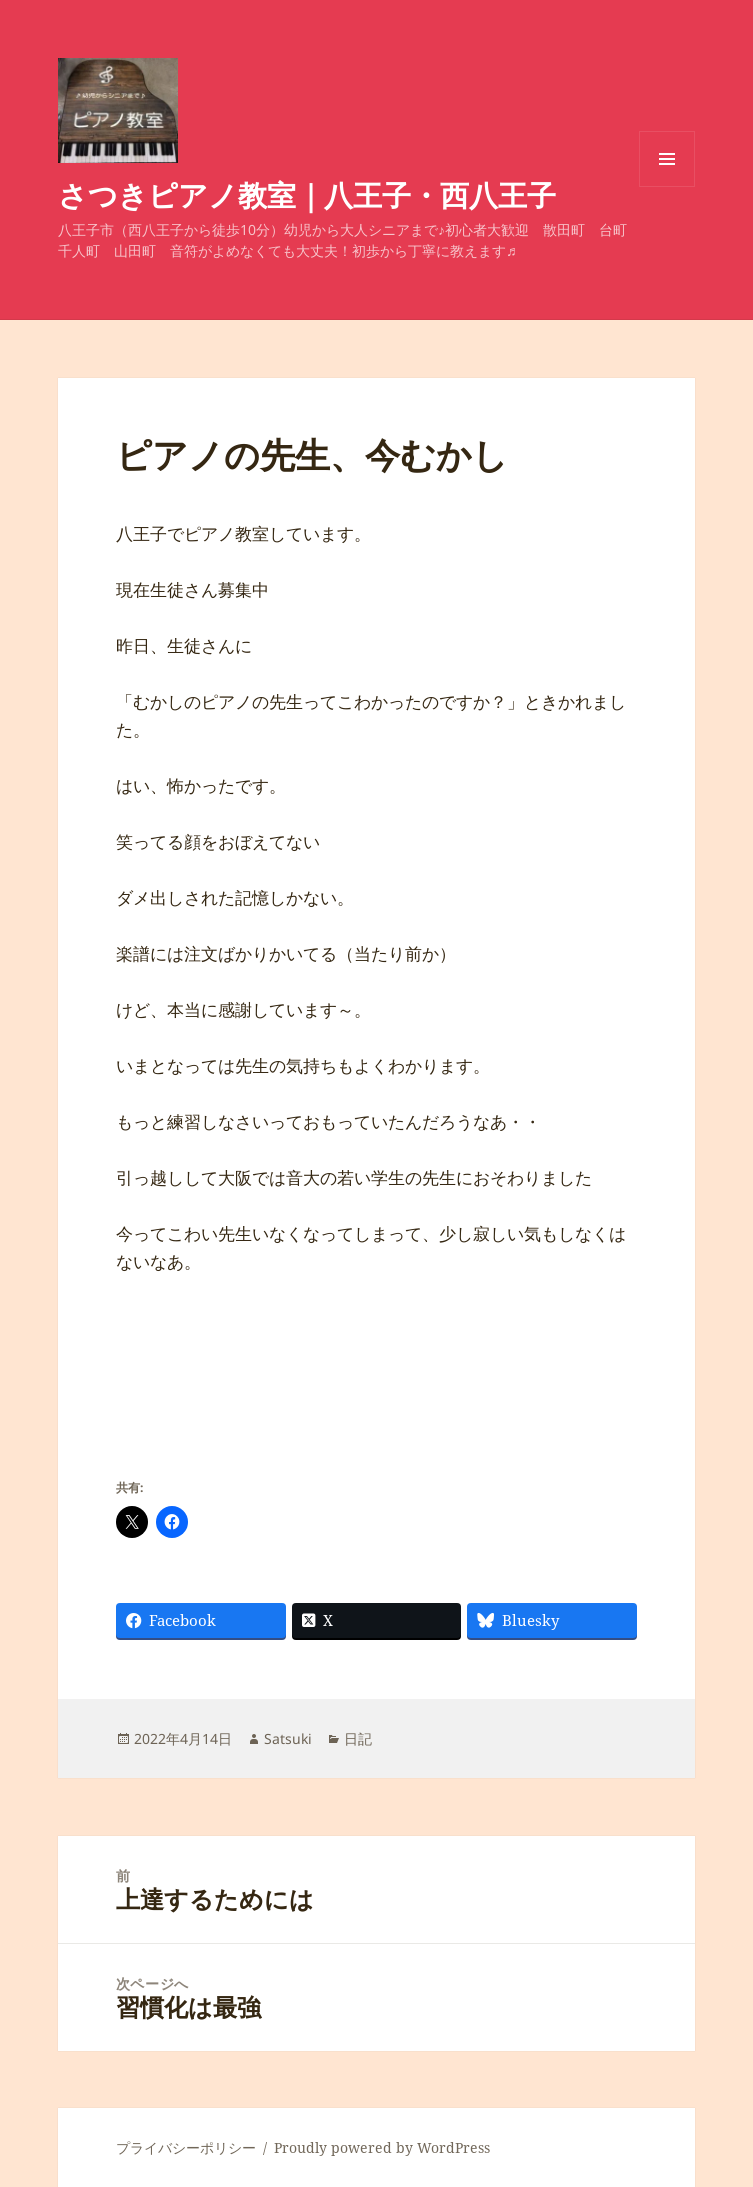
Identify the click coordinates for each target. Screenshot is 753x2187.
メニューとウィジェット (667, 186)
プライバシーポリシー (186, 2147)
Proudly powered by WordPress (382, 2147)
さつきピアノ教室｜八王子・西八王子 (307, 194)
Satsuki (288, 1738)
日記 (358, 1738)
